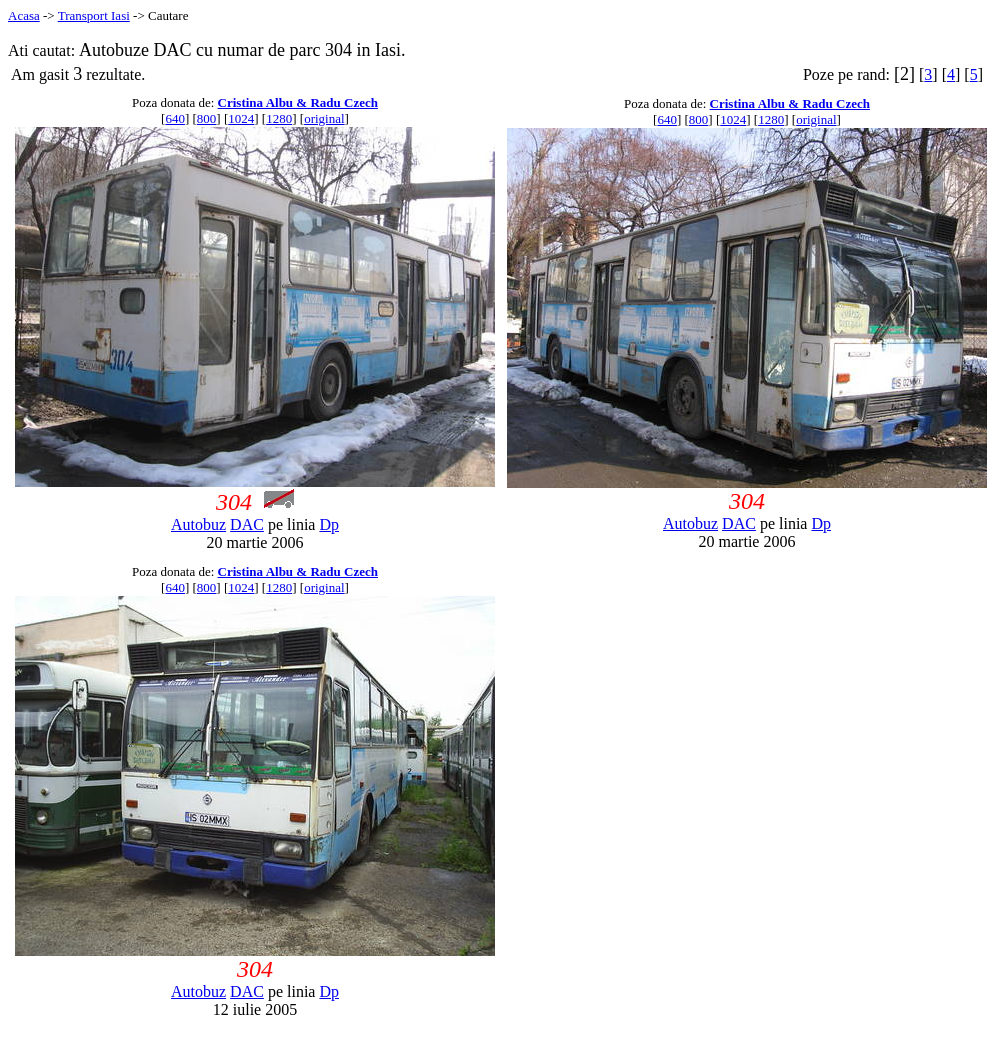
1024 (241, 118)
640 (175, 118)
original (324, 118)
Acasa (24, 15)
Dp (329, 524)
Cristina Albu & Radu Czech (298, 102)
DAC (247, 524)
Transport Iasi (94, 15)
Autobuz (198, 524)
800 (207, 118)
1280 (279, 118)
